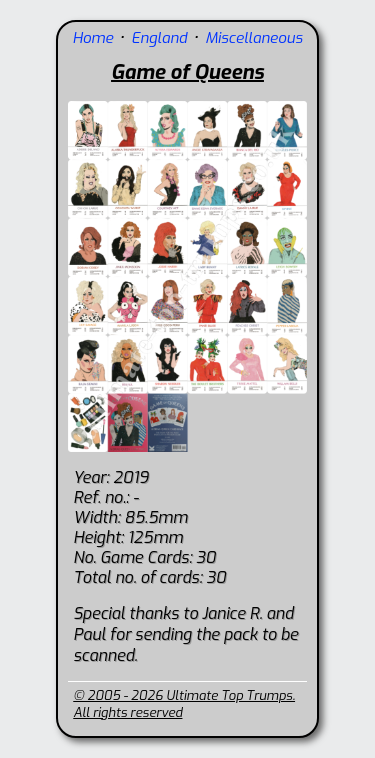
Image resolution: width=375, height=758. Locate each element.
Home (92, 38)
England (159, 38)
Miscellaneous (253, 38)
